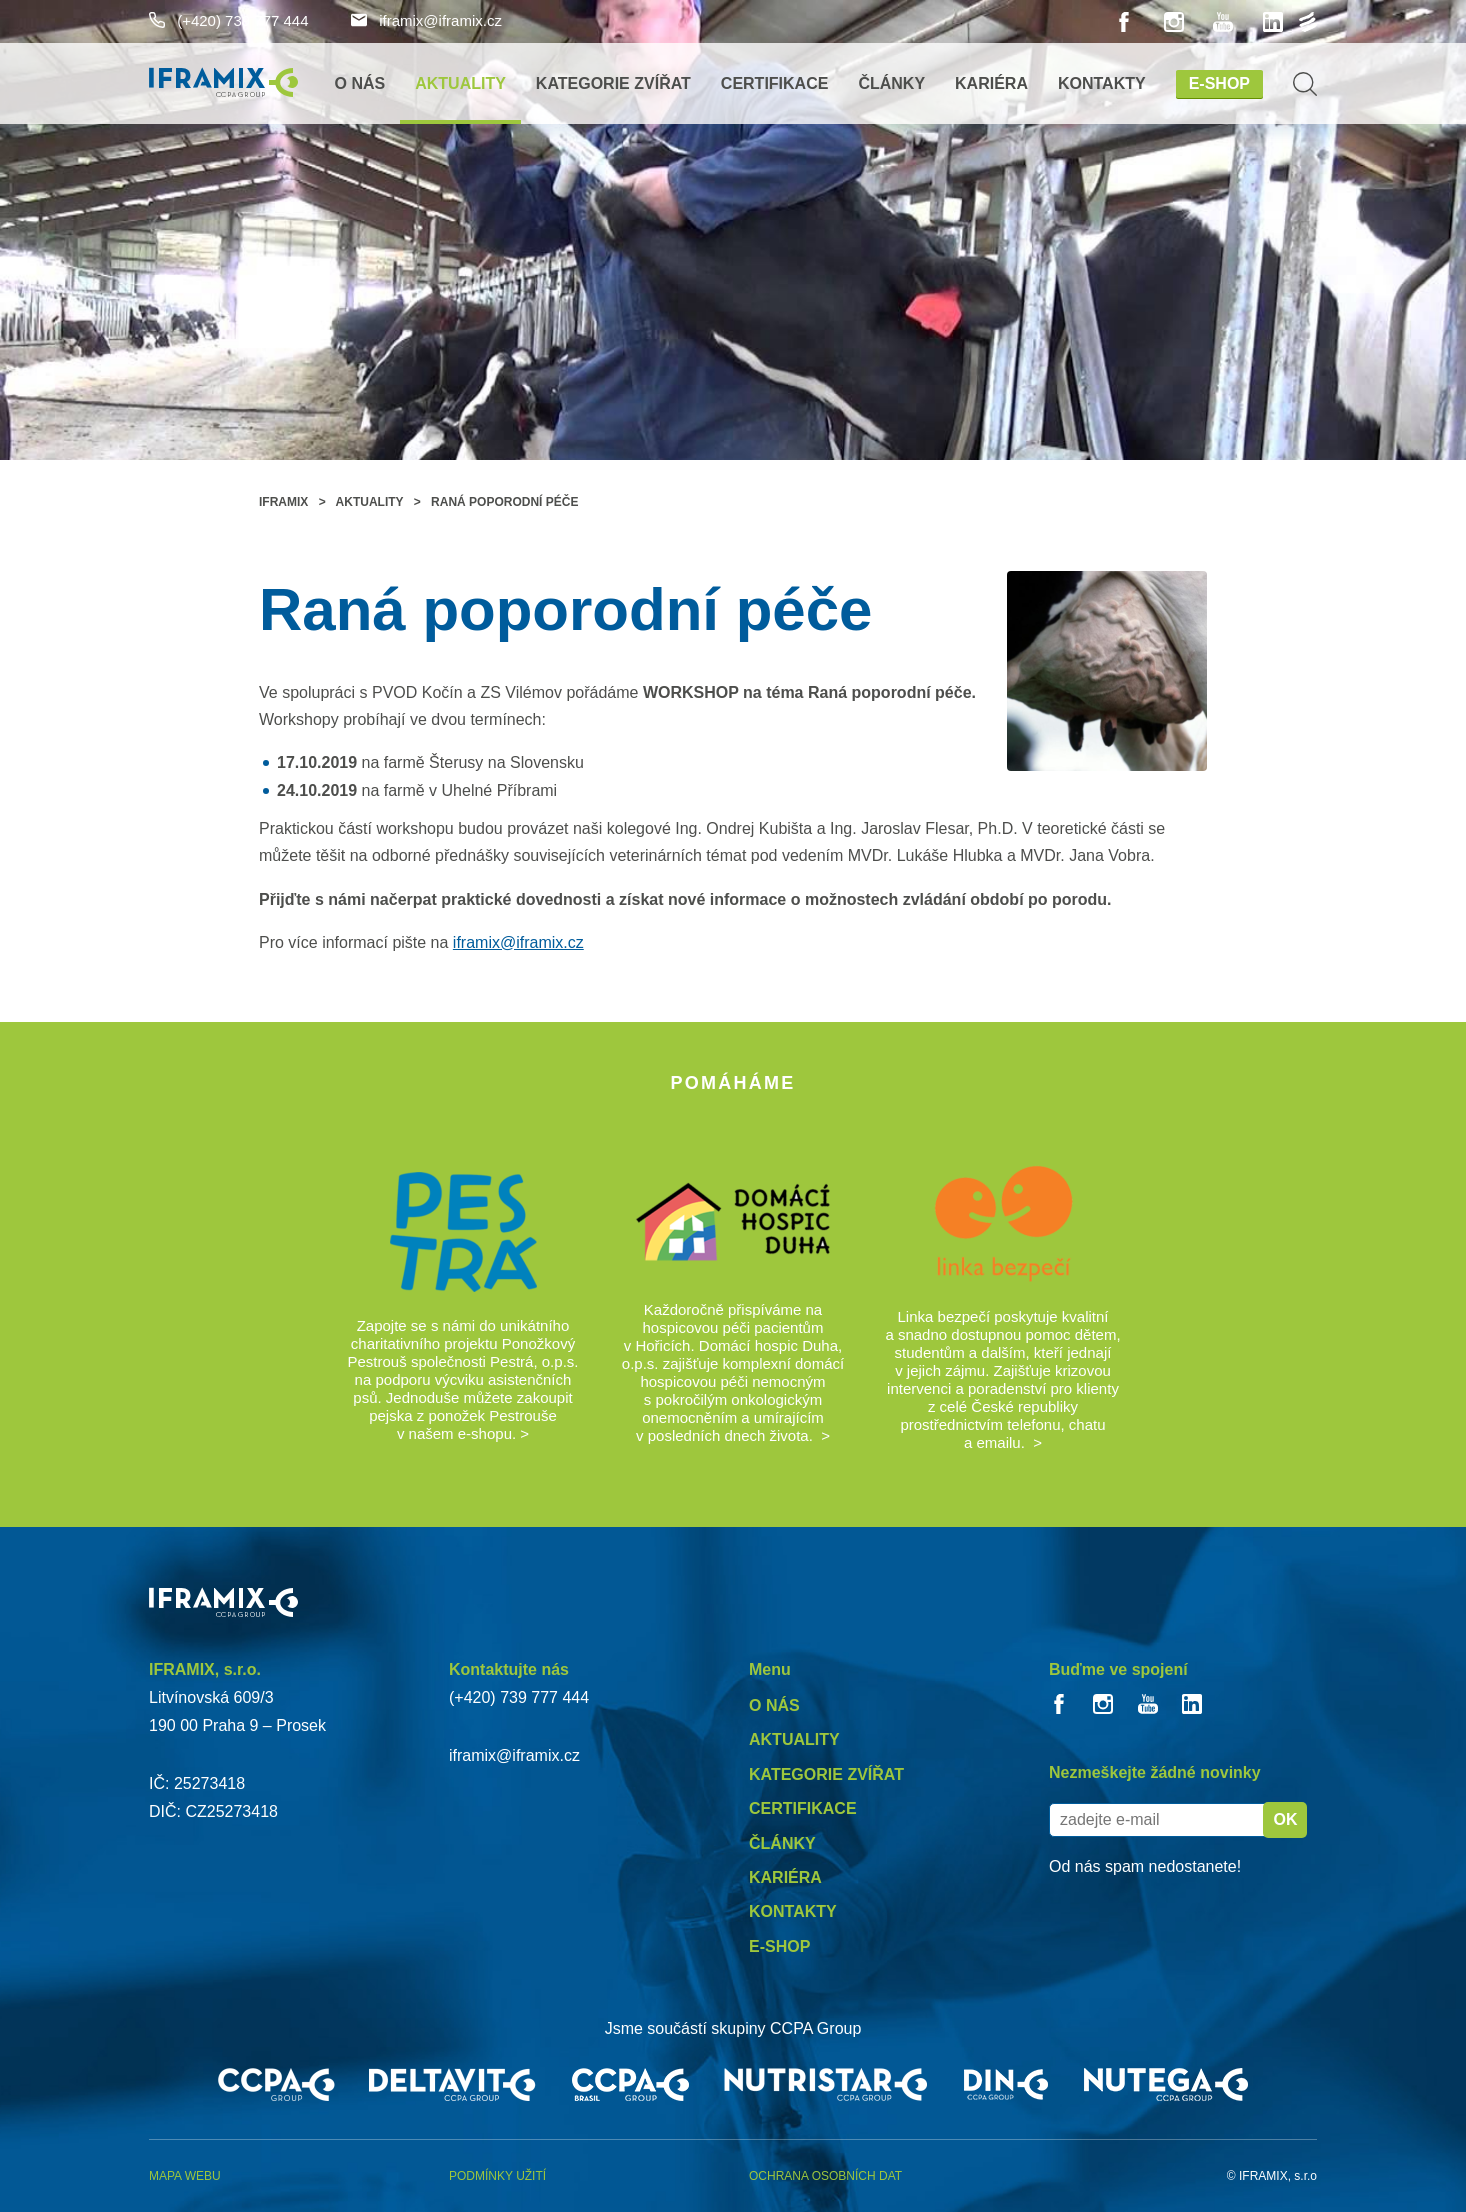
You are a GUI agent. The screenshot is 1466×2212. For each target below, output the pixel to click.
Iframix (283, 502)
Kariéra (991, 83)
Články (891, 83)
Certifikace (775, 83)
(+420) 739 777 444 (229, 20)
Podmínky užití (497, 2176)
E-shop (1219, 83)
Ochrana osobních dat (825, 2176)
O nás (360, 83)
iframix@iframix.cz (426, 20)
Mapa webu (185, 2176)
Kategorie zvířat (613, 83)
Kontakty (1102, 83)
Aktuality (460, 83)
